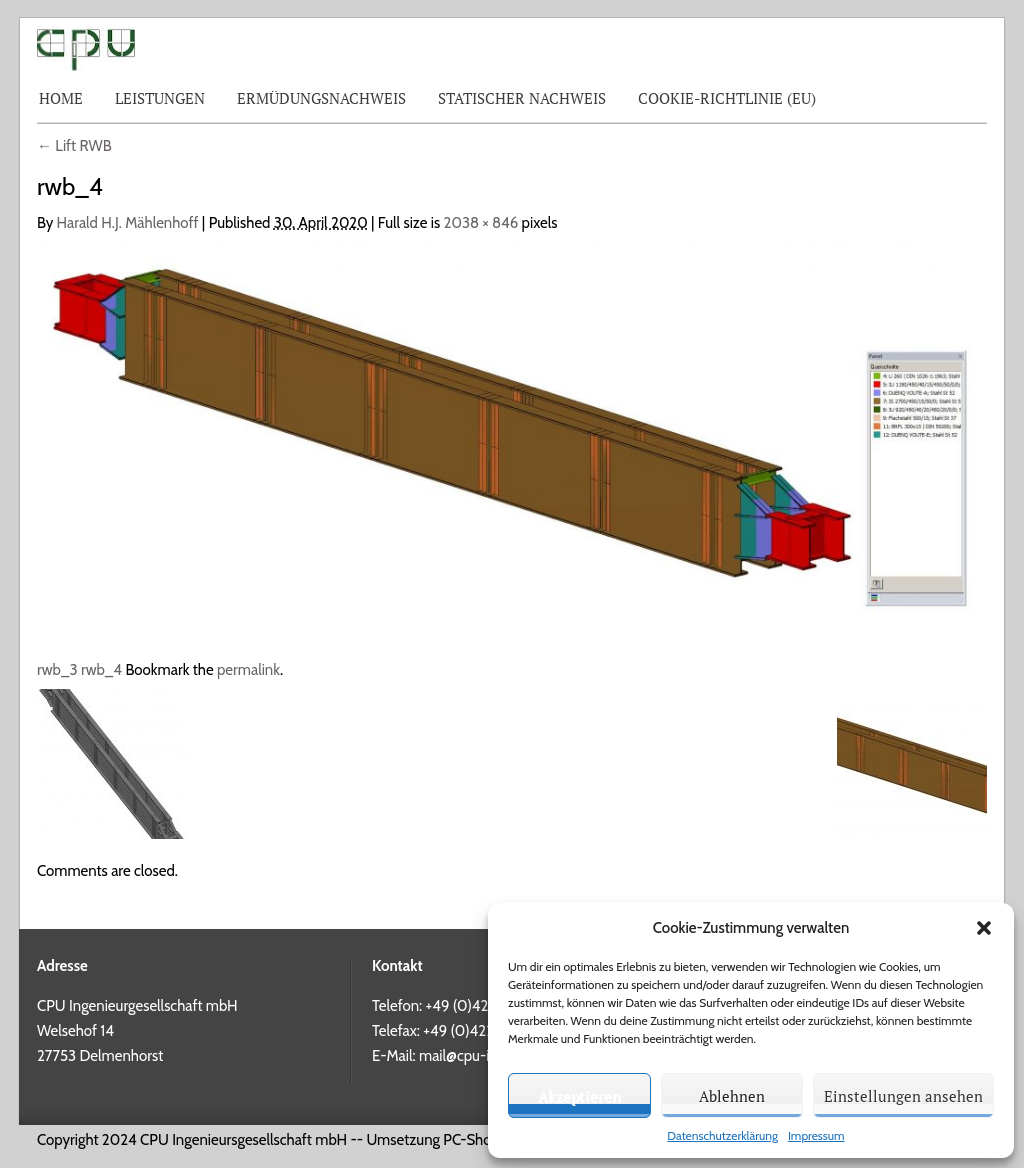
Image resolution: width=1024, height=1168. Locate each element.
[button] (984, 928)
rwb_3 (57, 670)
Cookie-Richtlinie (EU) (727, 98)
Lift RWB (74, 146)
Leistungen (160, 98)
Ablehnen (732, 1096)
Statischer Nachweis (522, 98)
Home (61, 98)
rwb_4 (101, 670)
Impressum (816, 1135)
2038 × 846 (481, 223)
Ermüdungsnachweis (321, 98)
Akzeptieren (579, 1096)
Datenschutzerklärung (722, 1135)
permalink (248, 670)
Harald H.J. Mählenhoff (128, 223)
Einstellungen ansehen (903, 1096)
